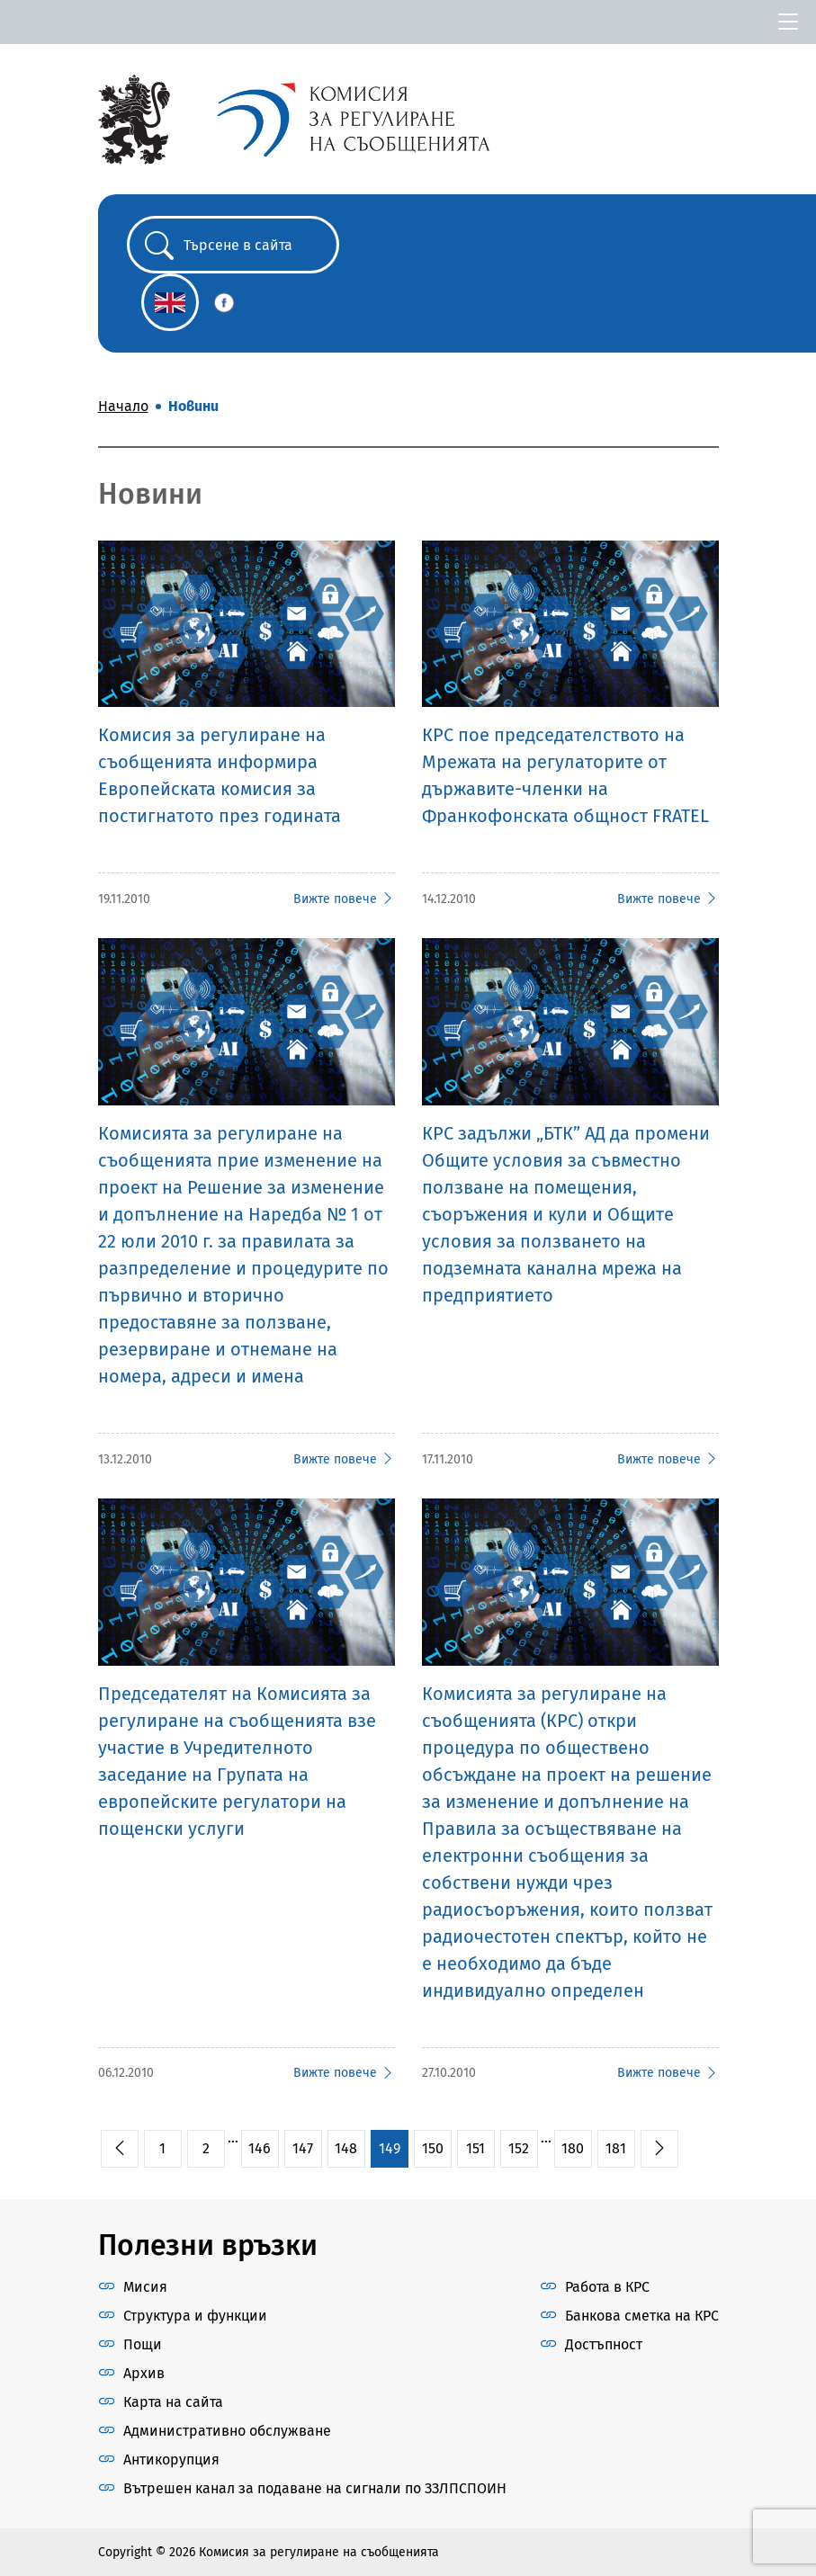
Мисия (145, 2286)
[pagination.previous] (120, 2149)
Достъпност (603, 2344)
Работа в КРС (607, 2286)
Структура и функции (195, 2315)
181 (615, 2148)
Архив (144, 2373)
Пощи (142, 2344)
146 (259, 2148)
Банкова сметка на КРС (642, 2315)
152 (518, 2148)
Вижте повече (344, 898)
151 (475, 2148)
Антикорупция (171, 2459)
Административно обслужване (227, 2430)
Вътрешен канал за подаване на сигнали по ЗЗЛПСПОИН (315, 2488)
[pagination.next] (659, 2149)
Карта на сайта (173, 2402)
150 (433, 2148)
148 (346, 2148)
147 (302, 2148)
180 (572, 2148)
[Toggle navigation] (788, 22)
